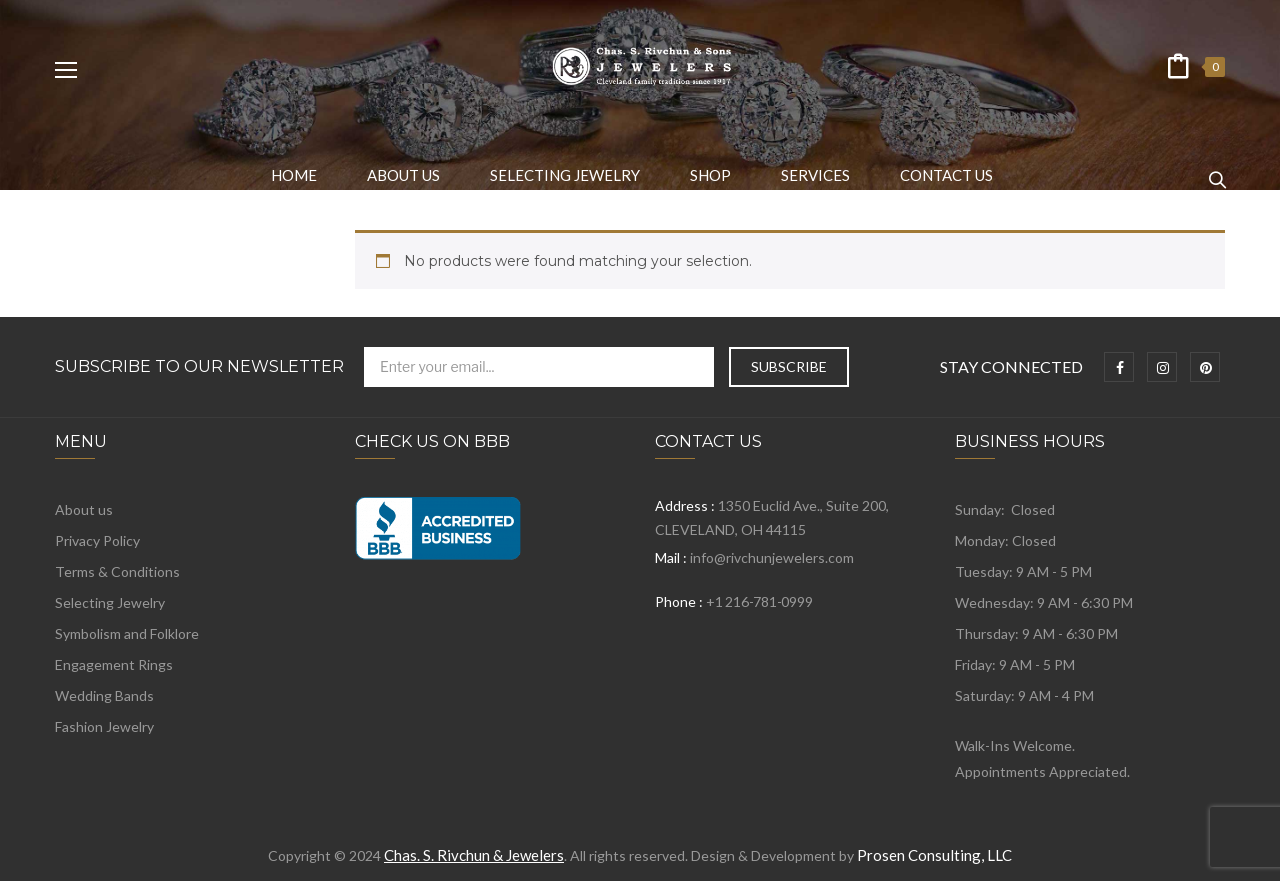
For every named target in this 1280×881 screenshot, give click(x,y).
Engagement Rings (114, 664)
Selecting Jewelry (110, 602)
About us (84, 509)
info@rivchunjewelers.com (772, 557)
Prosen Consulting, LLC (934, 855)
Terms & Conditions (117, 571)
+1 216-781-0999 (759, 601)
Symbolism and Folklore (127, 633)
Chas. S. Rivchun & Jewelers (474, 855)
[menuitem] (294, 175)
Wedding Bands (104, 695)
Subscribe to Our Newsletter (199, 367)
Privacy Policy (97, 540)
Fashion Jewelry (104, 726)
